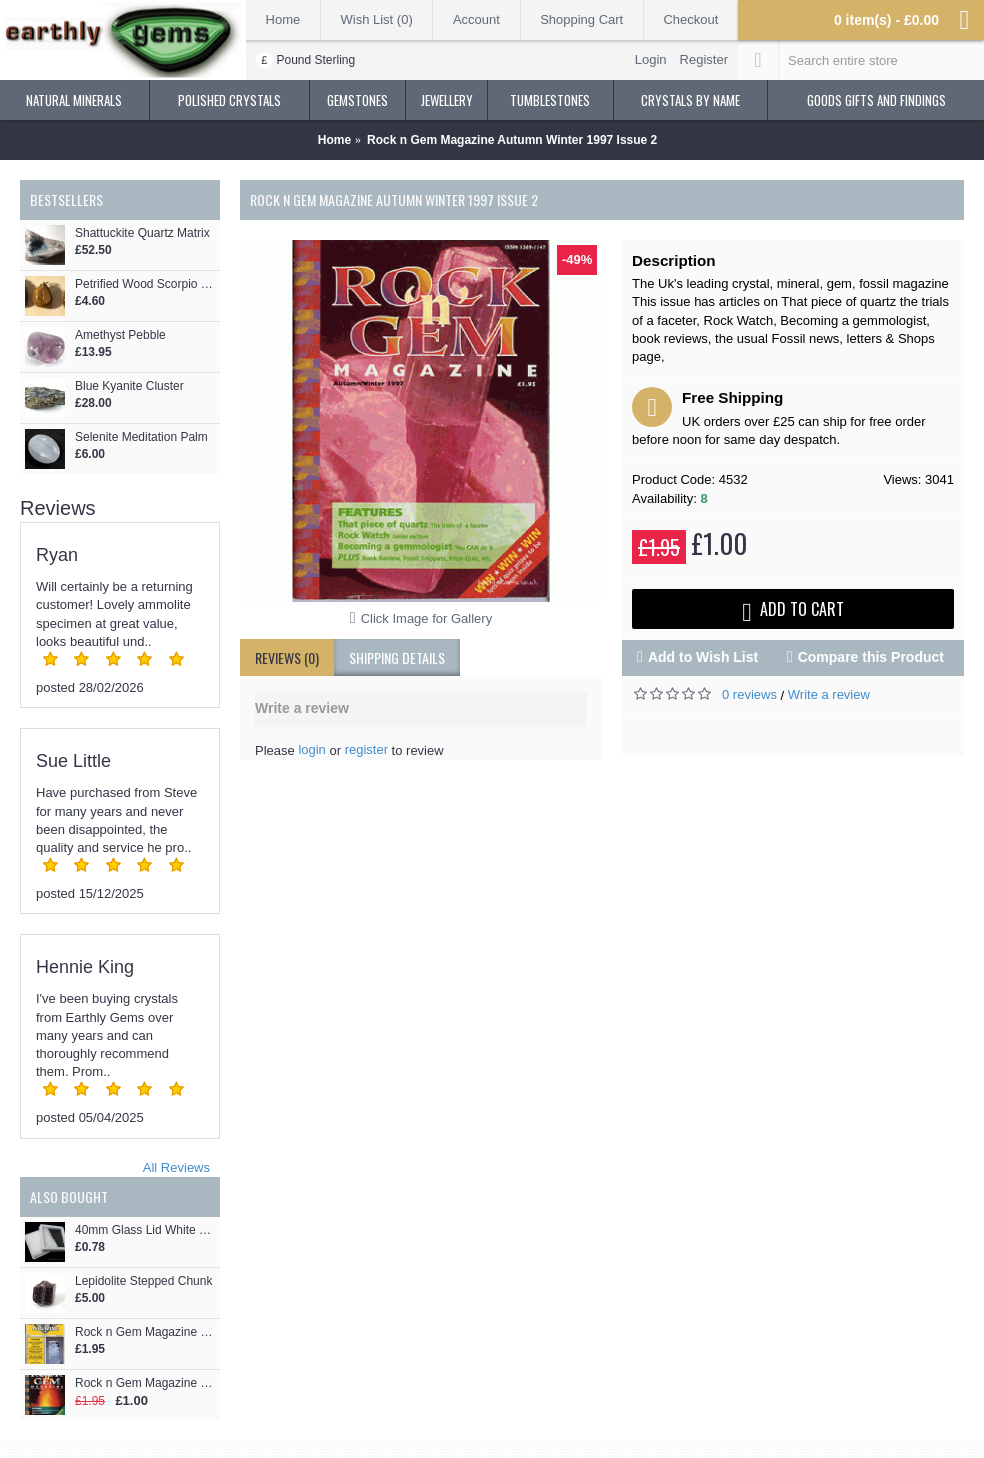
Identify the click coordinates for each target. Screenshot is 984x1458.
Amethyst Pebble (120, 335)
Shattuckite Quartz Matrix (142, 233)
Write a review (829, 694)
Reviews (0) (287, 657)
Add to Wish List (703, 657)
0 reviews (749, 694)
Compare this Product (871, 657)
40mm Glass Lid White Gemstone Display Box (145, 1230)
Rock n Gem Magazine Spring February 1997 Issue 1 (145, 1332)
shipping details (397, 657)
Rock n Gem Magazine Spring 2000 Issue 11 (145, 1383)
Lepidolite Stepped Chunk (143, 1281)
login (311, 749)
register (366, 749)
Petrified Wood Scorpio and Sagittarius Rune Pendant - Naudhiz (145, 284)
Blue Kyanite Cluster (129, 386)
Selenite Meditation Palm (141, 437)
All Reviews (176, 1167)
